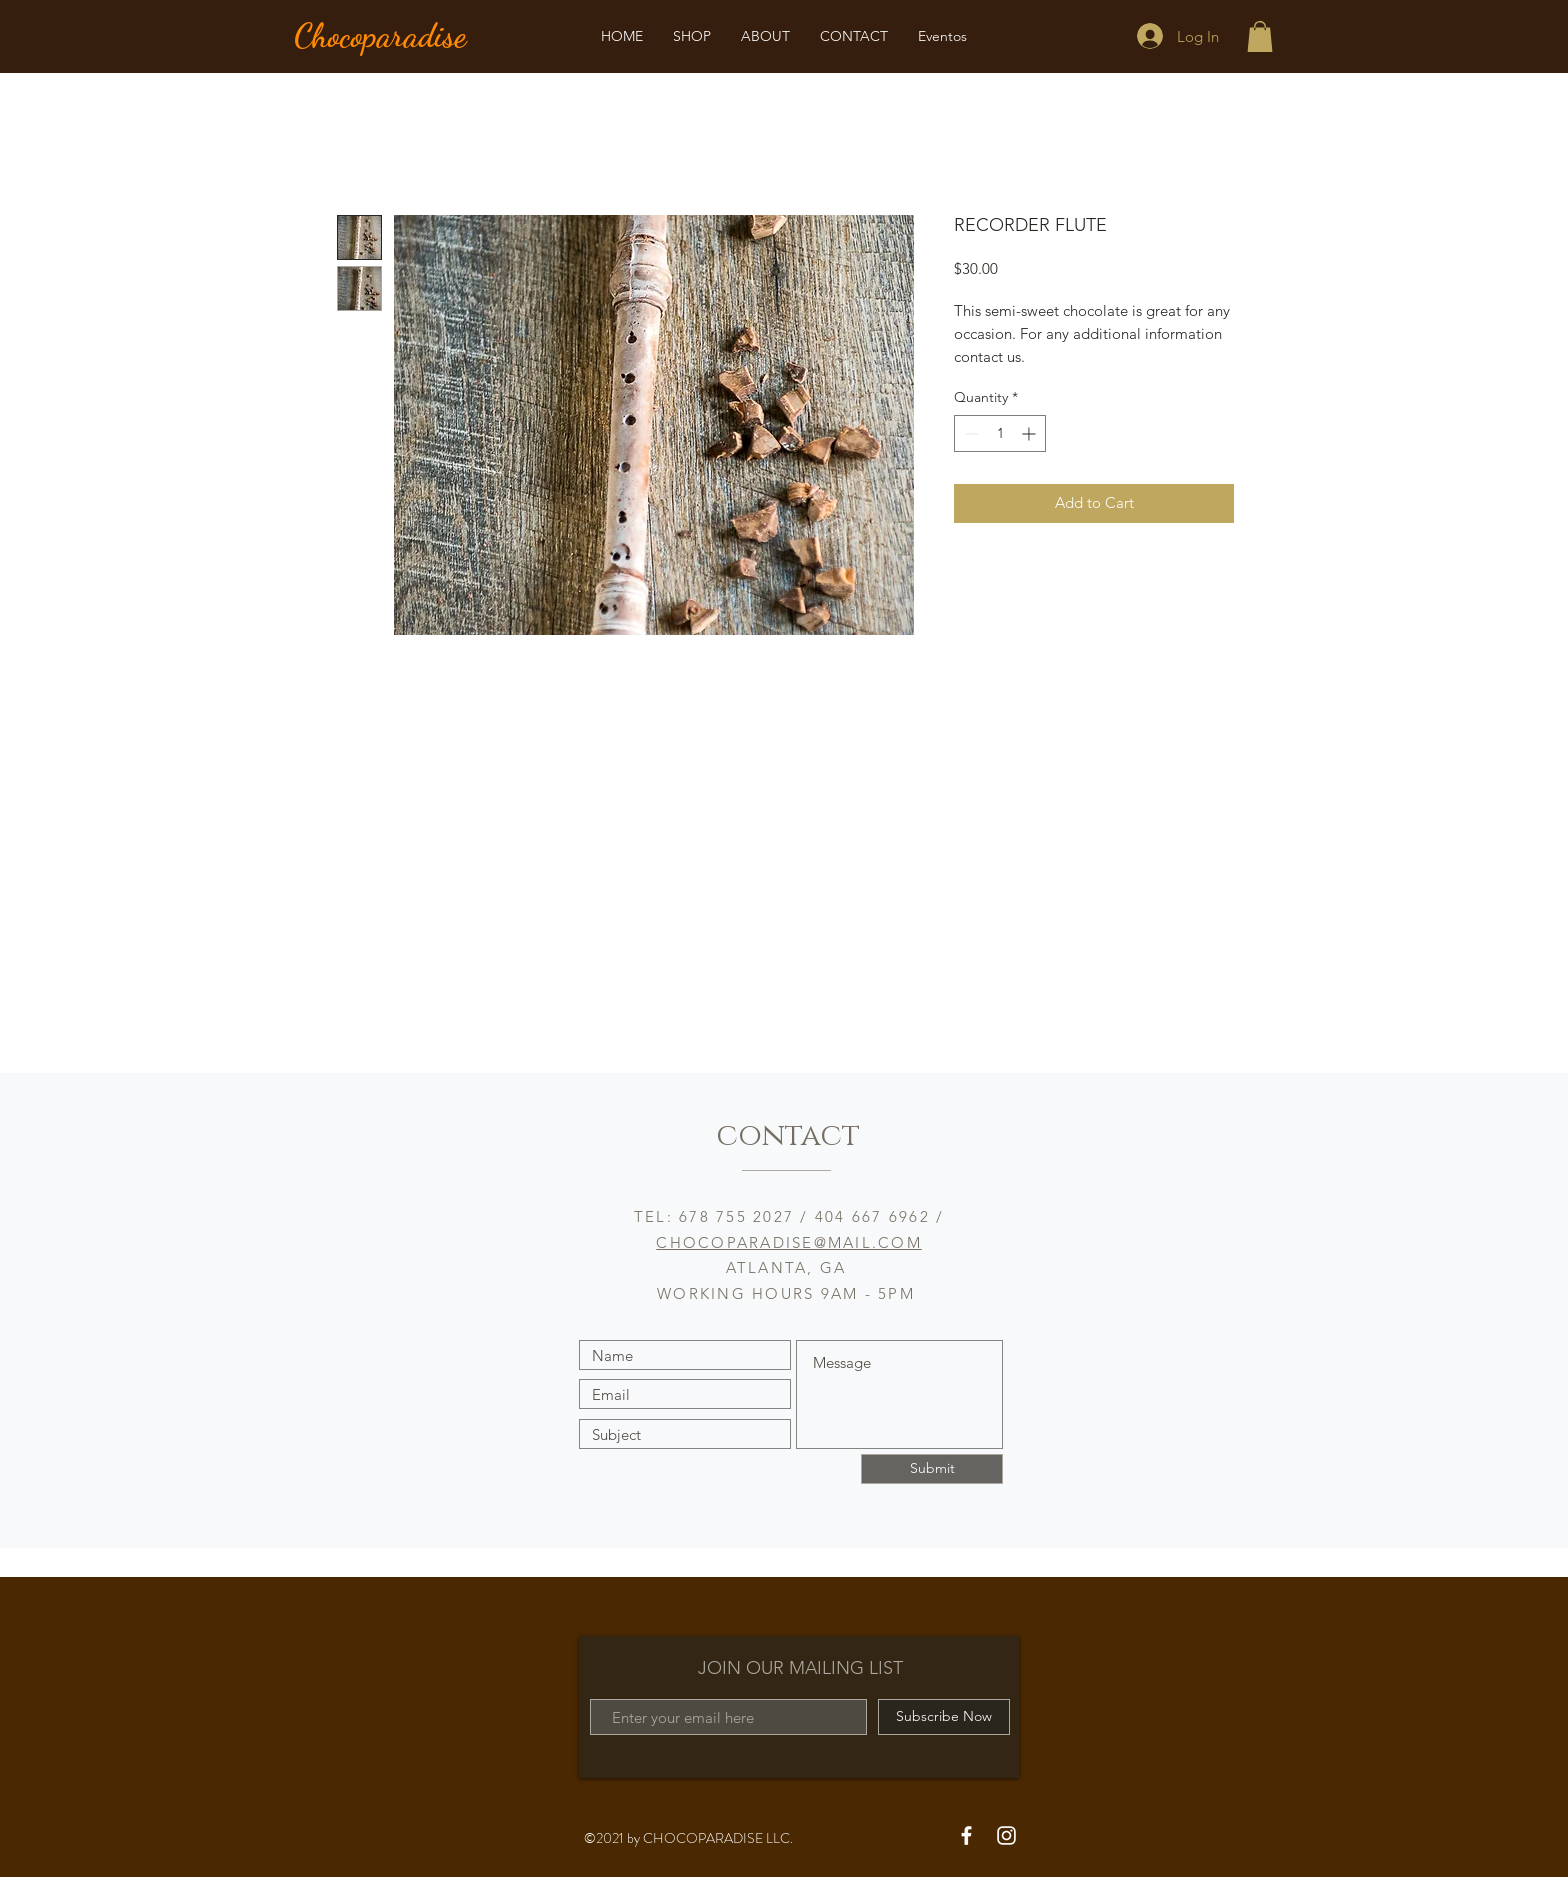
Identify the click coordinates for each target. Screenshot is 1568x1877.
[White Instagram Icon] (1006, 1835)
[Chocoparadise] (406, 36)
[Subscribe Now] (944, 1717)
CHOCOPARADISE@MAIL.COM (789, 1242)
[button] (1260, 36)
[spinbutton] (1000, 433)
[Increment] (1030, 433)
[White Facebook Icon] (966, 1835)
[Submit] (932, 1469)
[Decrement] (969, 433)
